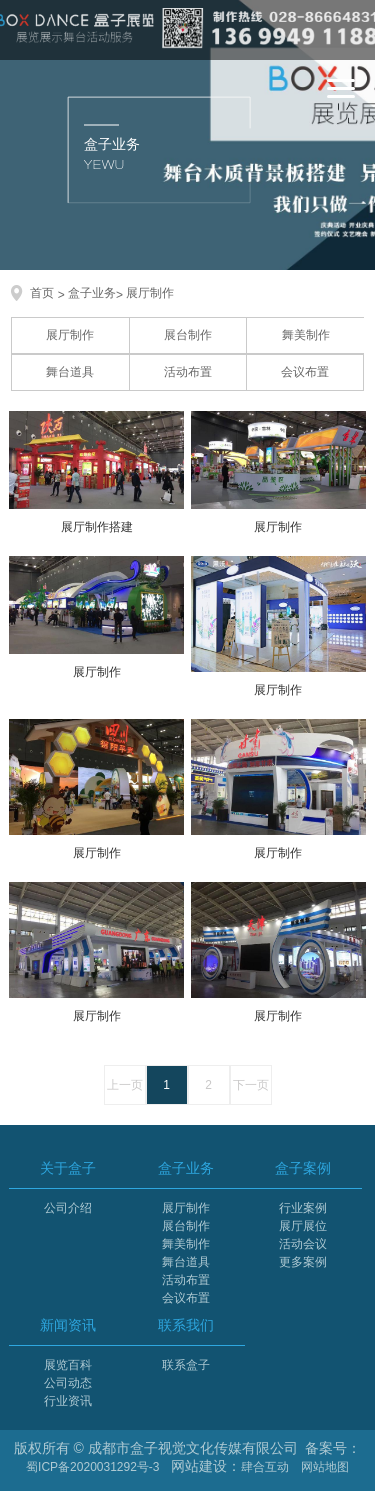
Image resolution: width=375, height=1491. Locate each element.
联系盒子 (186, 1365)
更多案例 (303, 1262)
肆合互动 (265, 1467)
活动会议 (303, 1244)
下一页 (251, 1085)
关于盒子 (68, 1168)
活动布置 (188, 372)
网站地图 (325, 1467)
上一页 (125, 1085)
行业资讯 (68, 1401)
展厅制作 (150, 293)
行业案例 (303, 1208)
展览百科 (68, 1365)
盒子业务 (92, 293)
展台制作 (188, 335)
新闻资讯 (68, 1325)
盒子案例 (303, 1168)
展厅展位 (303, 1226)
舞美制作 (306, 335)
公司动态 (68, 1383)
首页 (42, 293)
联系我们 (186, 1325)
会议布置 (305, 372)
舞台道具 (70, 372)
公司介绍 (68, 1208)
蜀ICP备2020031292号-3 (92, 1467)
